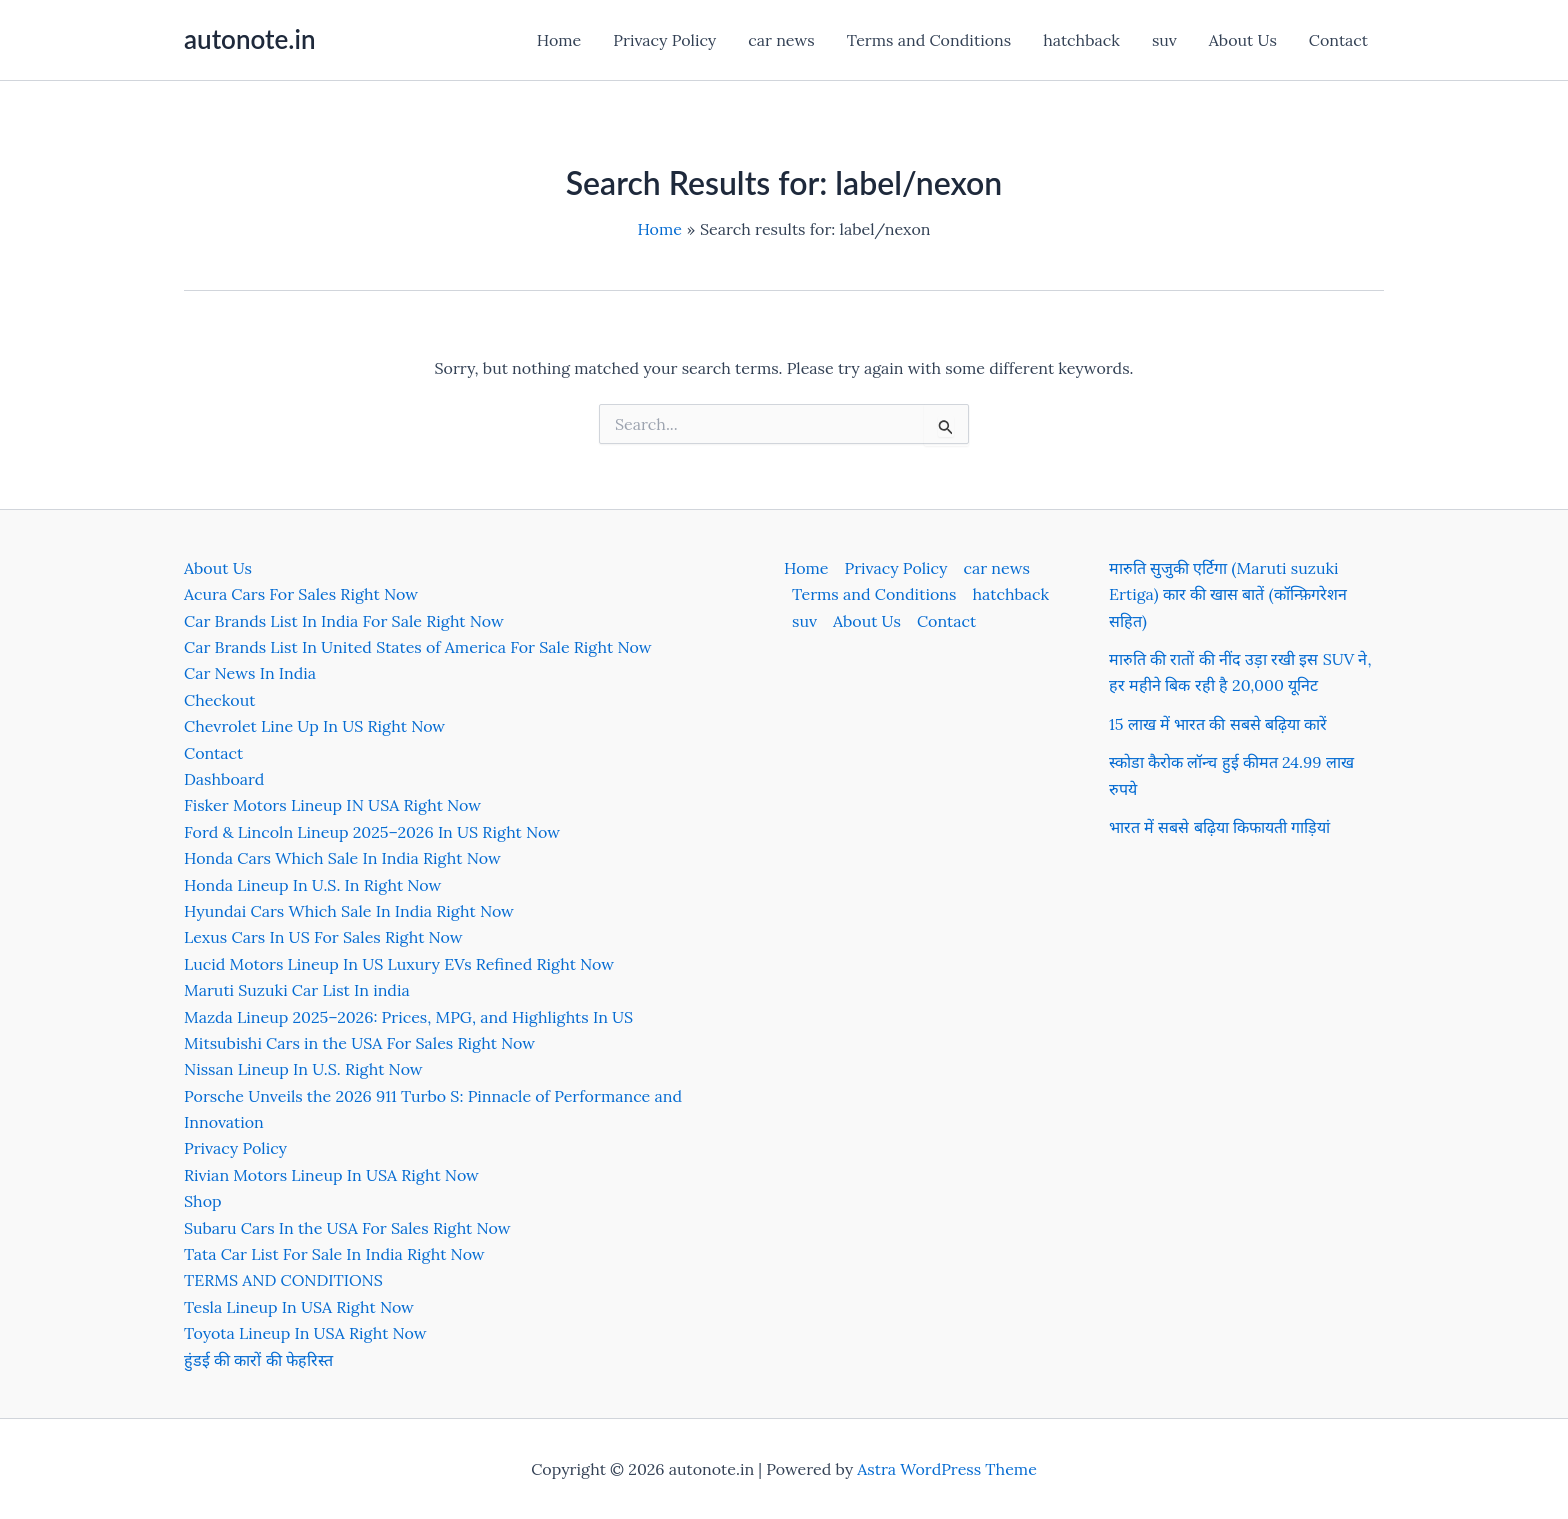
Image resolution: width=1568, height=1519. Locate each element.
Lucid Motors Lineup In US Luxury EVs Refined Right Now (399, 964)
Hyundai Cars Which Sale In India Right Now (349, 911)
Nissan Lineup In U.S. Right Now (303, 1069)
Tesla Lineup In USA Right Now (299, 1307)
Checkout (219, 700)
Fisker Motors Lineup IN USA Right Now (332, 805)
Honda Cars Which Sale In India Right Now (342, 858)
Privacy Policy (664, 40)
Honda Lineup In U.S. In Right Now (312, 885)
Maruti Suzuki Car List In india (297, 990)
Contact (1338, 40)
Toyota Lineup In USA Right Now (305, 1333)
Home (559, 40)
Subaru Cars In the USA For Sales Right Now (347, 1228)
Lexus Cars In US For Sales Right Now (323, 937)
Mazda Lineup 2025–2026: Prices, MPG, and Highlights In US (408, 1017)
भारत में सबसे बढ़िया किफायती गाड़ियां (1219, 827)
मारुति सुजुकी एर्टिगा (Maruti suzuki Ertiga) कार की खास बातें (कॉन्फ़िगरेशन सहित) (1228, 594)
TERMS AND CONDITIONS (283, 1280)
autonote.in (249, 39)
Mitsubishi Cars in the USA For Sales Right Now (359, 1043)
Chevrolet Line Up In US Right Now (314, 726)
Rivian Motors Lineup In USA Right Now (331, 1175)
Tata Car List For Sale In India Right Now (334, 1254)
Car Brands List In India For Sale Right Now (344, 621)
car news (781, 40)
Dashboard (224, 779)
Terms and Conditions (929, 40)
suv (1164, 40)
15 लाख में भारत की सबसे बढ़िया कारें (1218, 724)
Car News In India (250, 673)
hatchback (1081, 40)
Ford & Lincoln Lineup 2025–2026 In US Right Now (372, 832)
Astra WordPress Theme (947, 1469)
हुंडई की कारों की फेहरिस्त (258, 1360)
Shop (203, 1201)
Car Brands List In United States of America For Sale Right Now (417, 647)
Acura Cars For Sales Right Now (301, 594)
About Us (1243, 40)
